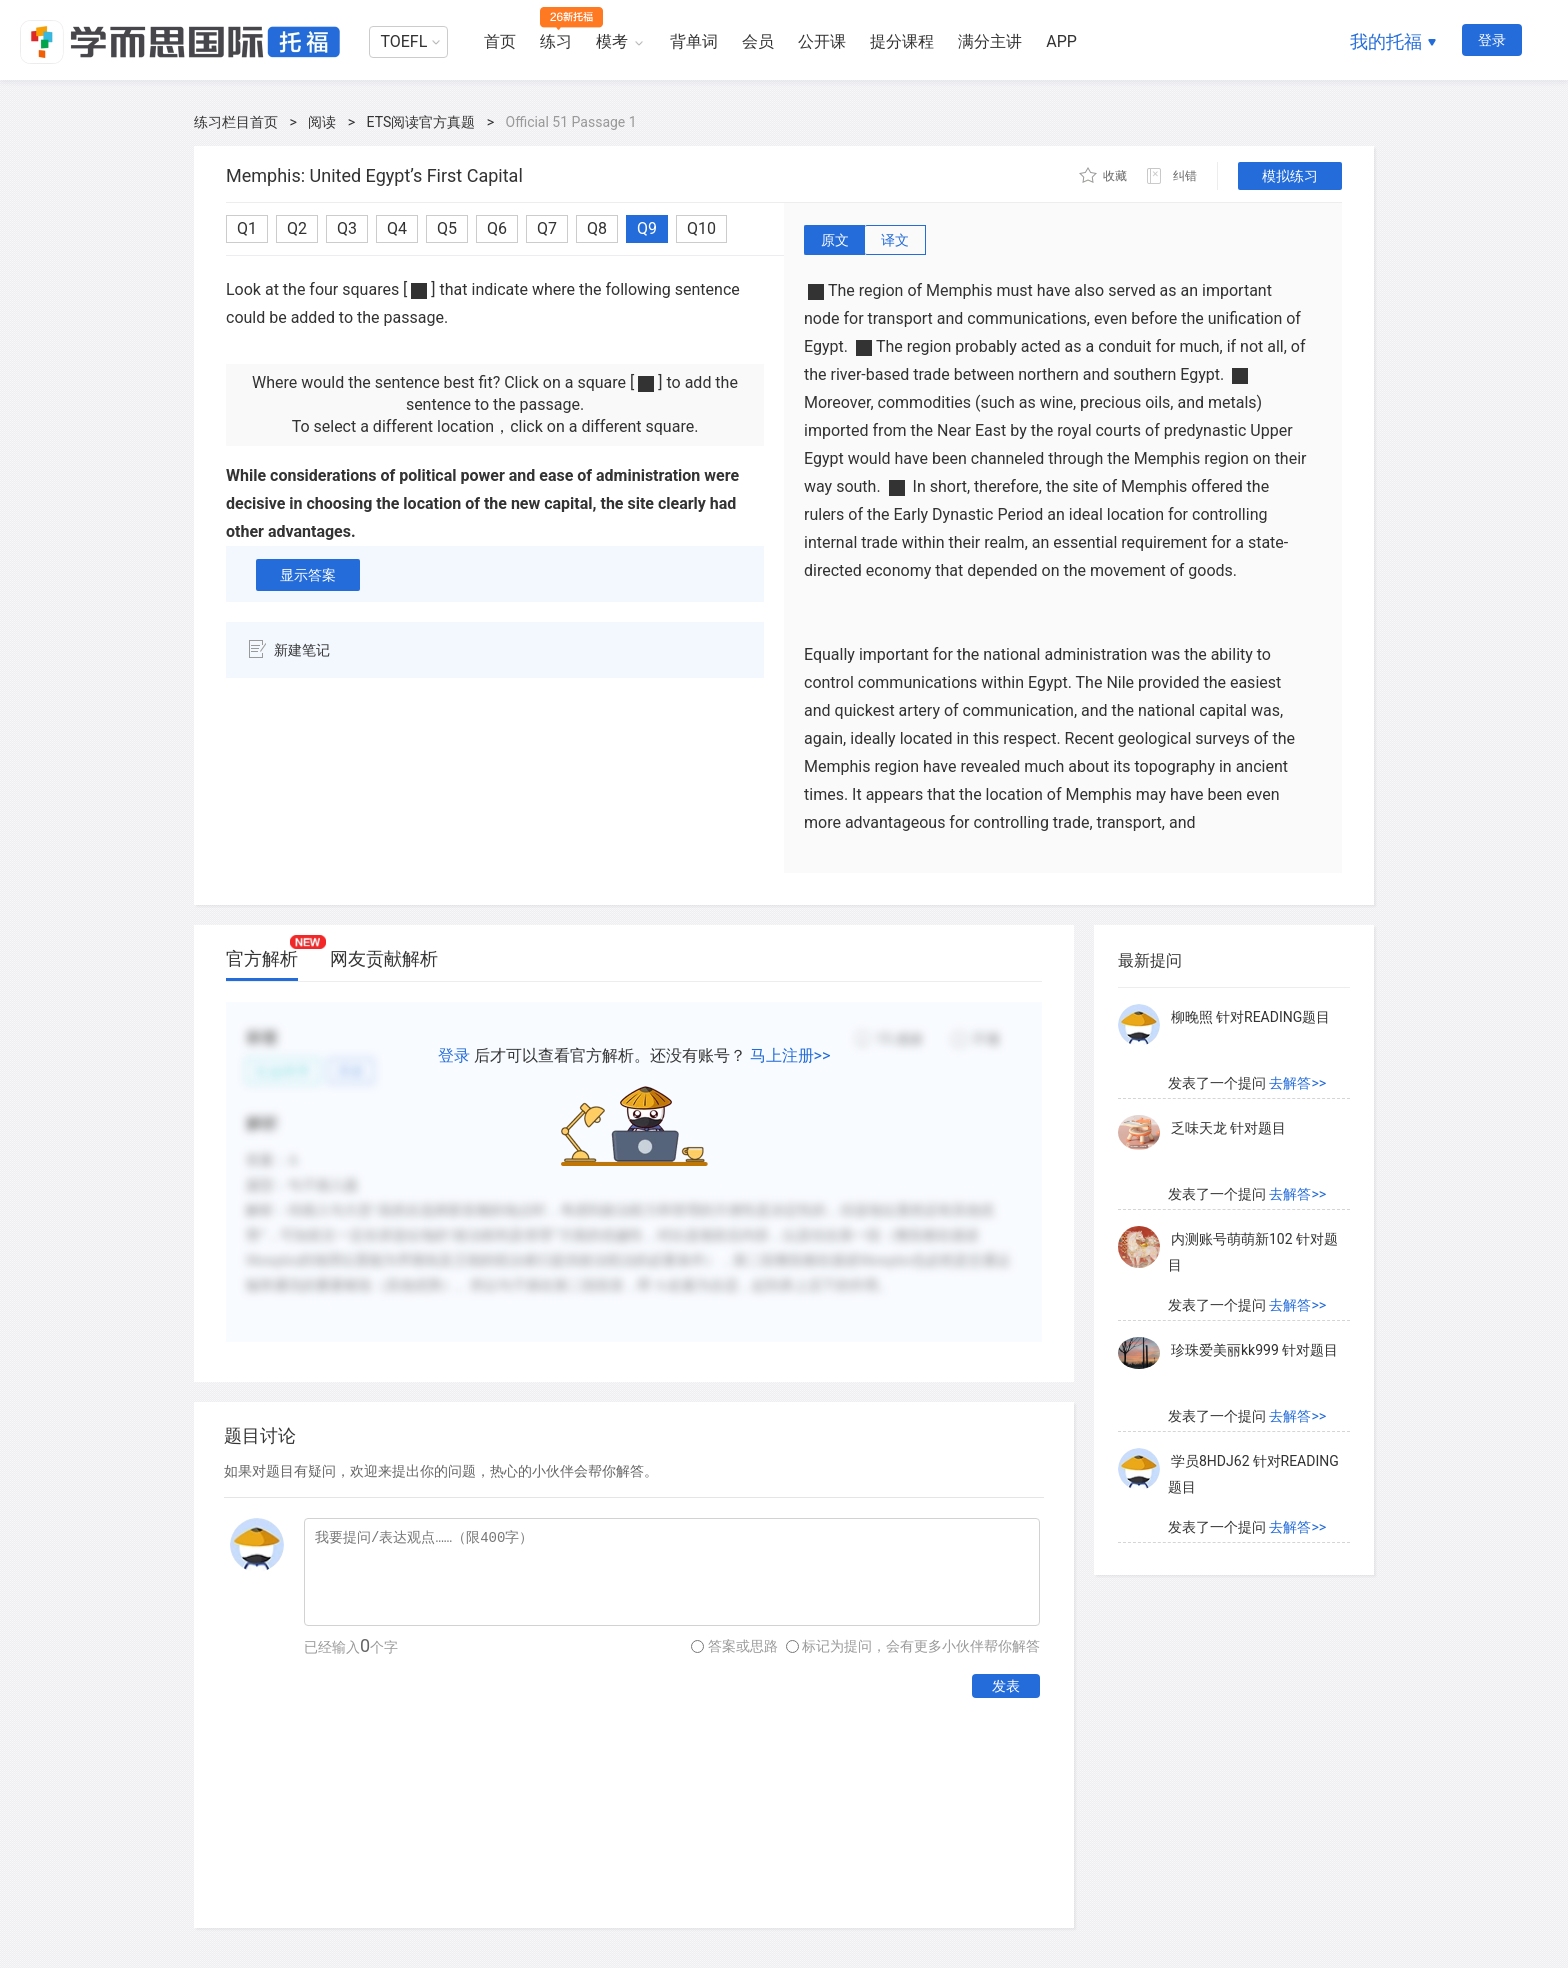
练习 (556, 41)
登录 (1492, 40)
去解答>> (1297, 1083)
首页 (500, 41)
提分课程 (902, 41)
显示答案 (308, 575)
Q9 (647, 228)
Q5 (447, 228)
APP (1061, 41)
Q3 (347, 228)
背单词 (694, 41)
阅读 (322, 122)
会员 (758, 41)
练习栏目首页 (236, 122)
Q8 (597, 228)
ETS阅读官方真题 (421, 122)
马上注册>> (790, 1055)
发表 (1006, 1686)
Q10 (701, 228)
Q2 (297, 228)
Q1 (247, 228)
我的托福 (1386, 41)
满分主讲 (990, 41)
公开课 (822, 41)
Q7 (547, 228)
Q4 (397, 228)
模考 (612, 41)
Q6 (497, 228)
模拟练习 (1290, 176)
